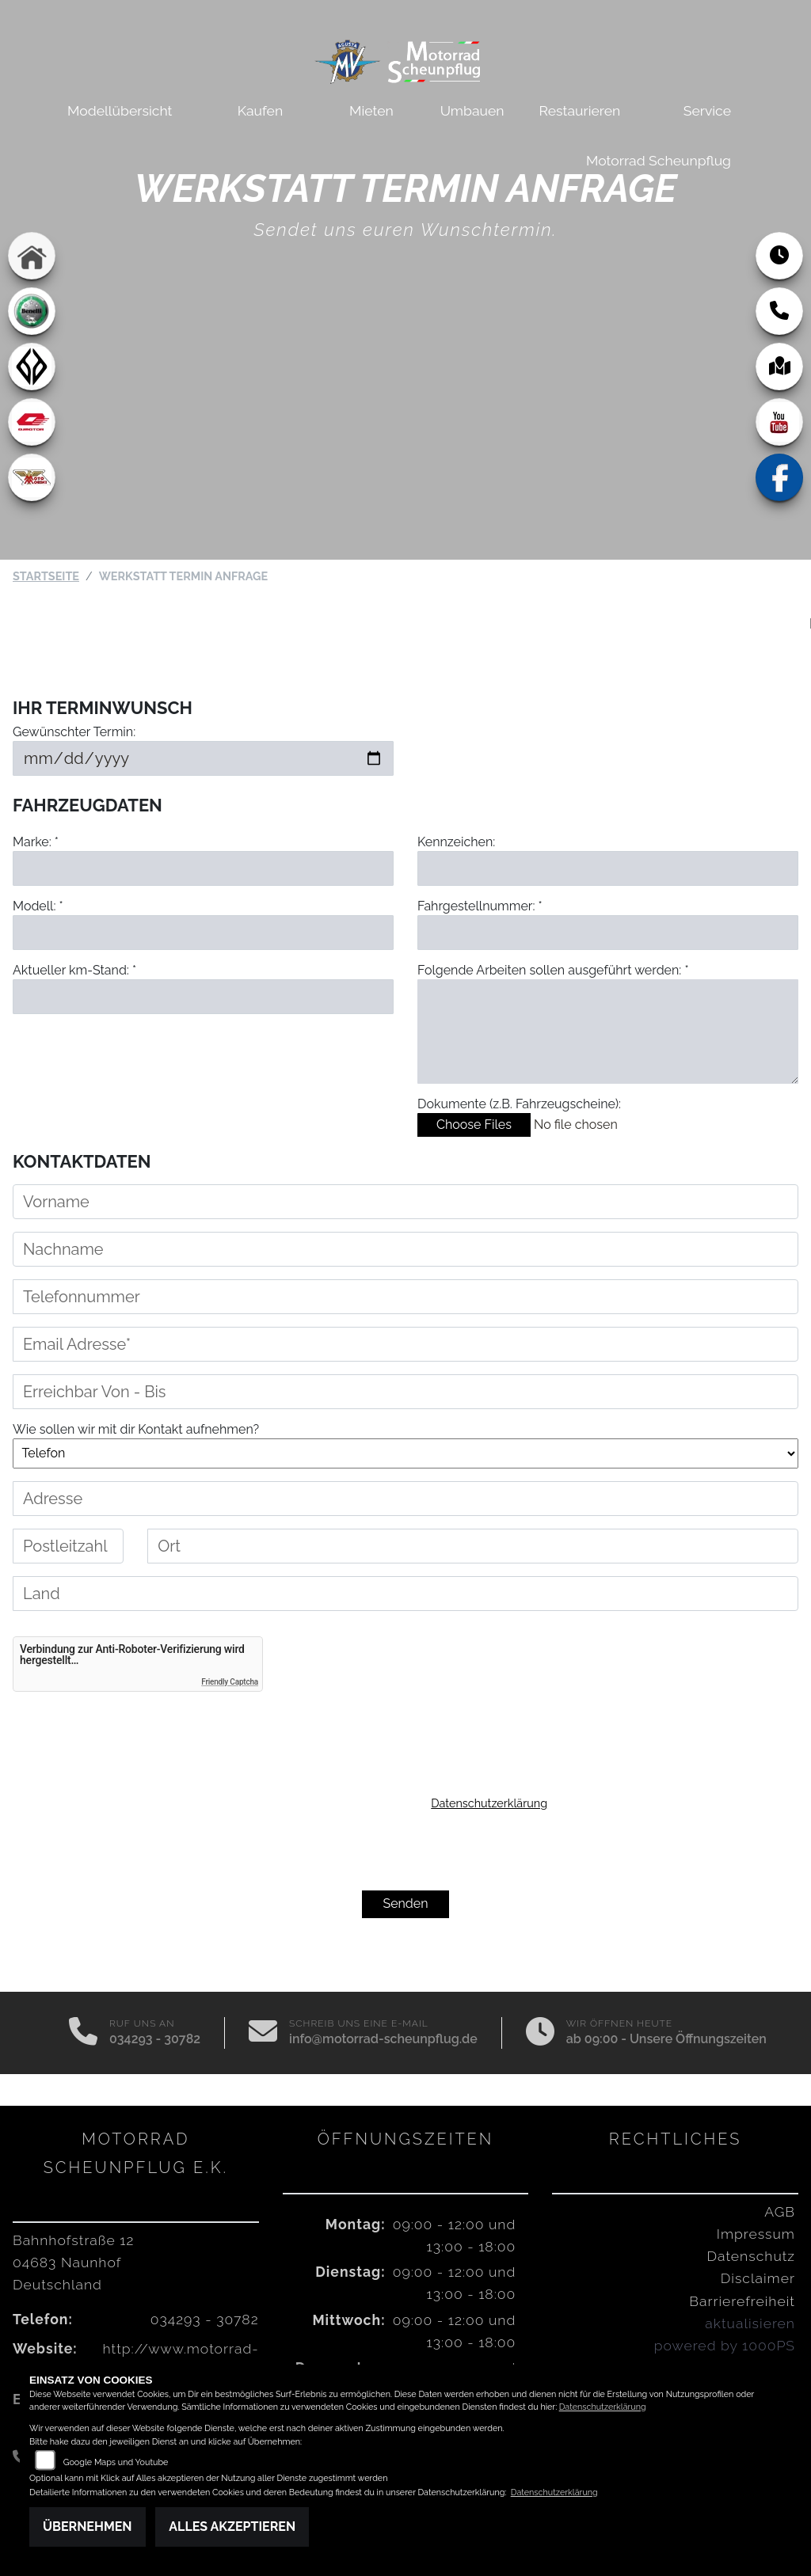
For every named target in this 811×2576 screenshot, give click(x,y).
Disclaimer (758, 2278)
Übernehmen (87, 2526)
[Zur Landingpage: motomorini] (31, 477)
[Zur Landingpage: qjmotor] (31, 422)
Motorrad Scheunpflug (658, 160)
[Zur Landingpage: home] (31, 255)
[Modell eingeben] (203, 932)
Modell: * (38, 906)
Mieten (371, 110)
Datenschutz (751, 2255)
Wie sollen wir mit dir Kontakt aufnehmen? (136, 1429)
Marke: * (36, 841)
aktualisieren (750, 2323)
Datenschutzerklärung (489, 1803)
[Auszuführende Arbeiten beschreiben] (607, 1031)
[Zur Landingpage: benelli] (31, 311)
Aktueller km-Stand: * (74, 970)
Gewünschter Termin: (74, 731)
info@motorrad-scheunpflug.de (383, 2038)
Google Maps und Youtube (116, 2462)
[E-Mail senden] (263, 2033)
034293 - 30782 (154, 2038)
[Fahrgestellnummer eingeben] (607, 932)
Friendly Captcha (229, 1681)
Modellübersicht (119, 110)
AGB (779, 2211)
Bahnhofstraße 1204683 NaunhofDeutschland (73, 2262)
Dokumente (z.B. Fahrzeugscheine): (519, 1103)
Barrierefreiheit (742, 2301)
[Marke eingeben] (203, 868)
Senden (405, 1903)
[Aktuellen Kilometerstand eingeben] (203, 996)
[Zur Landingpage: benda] (31, 366)
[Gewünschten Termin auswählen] (203, 758)
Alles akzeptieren (232, 2526)
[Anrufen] (83, 2033)
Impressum (756, 2233)
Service (707, 110)
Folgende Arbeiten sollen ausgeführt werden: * (553, 970)
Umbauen (472, 110)
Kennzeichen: (456, 841)
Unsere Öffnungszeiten (698, 2038)
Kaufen (260, 110)
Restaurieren (580, 110)
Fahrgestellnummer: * (480, 906)
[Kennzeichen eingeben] (607, 868)
